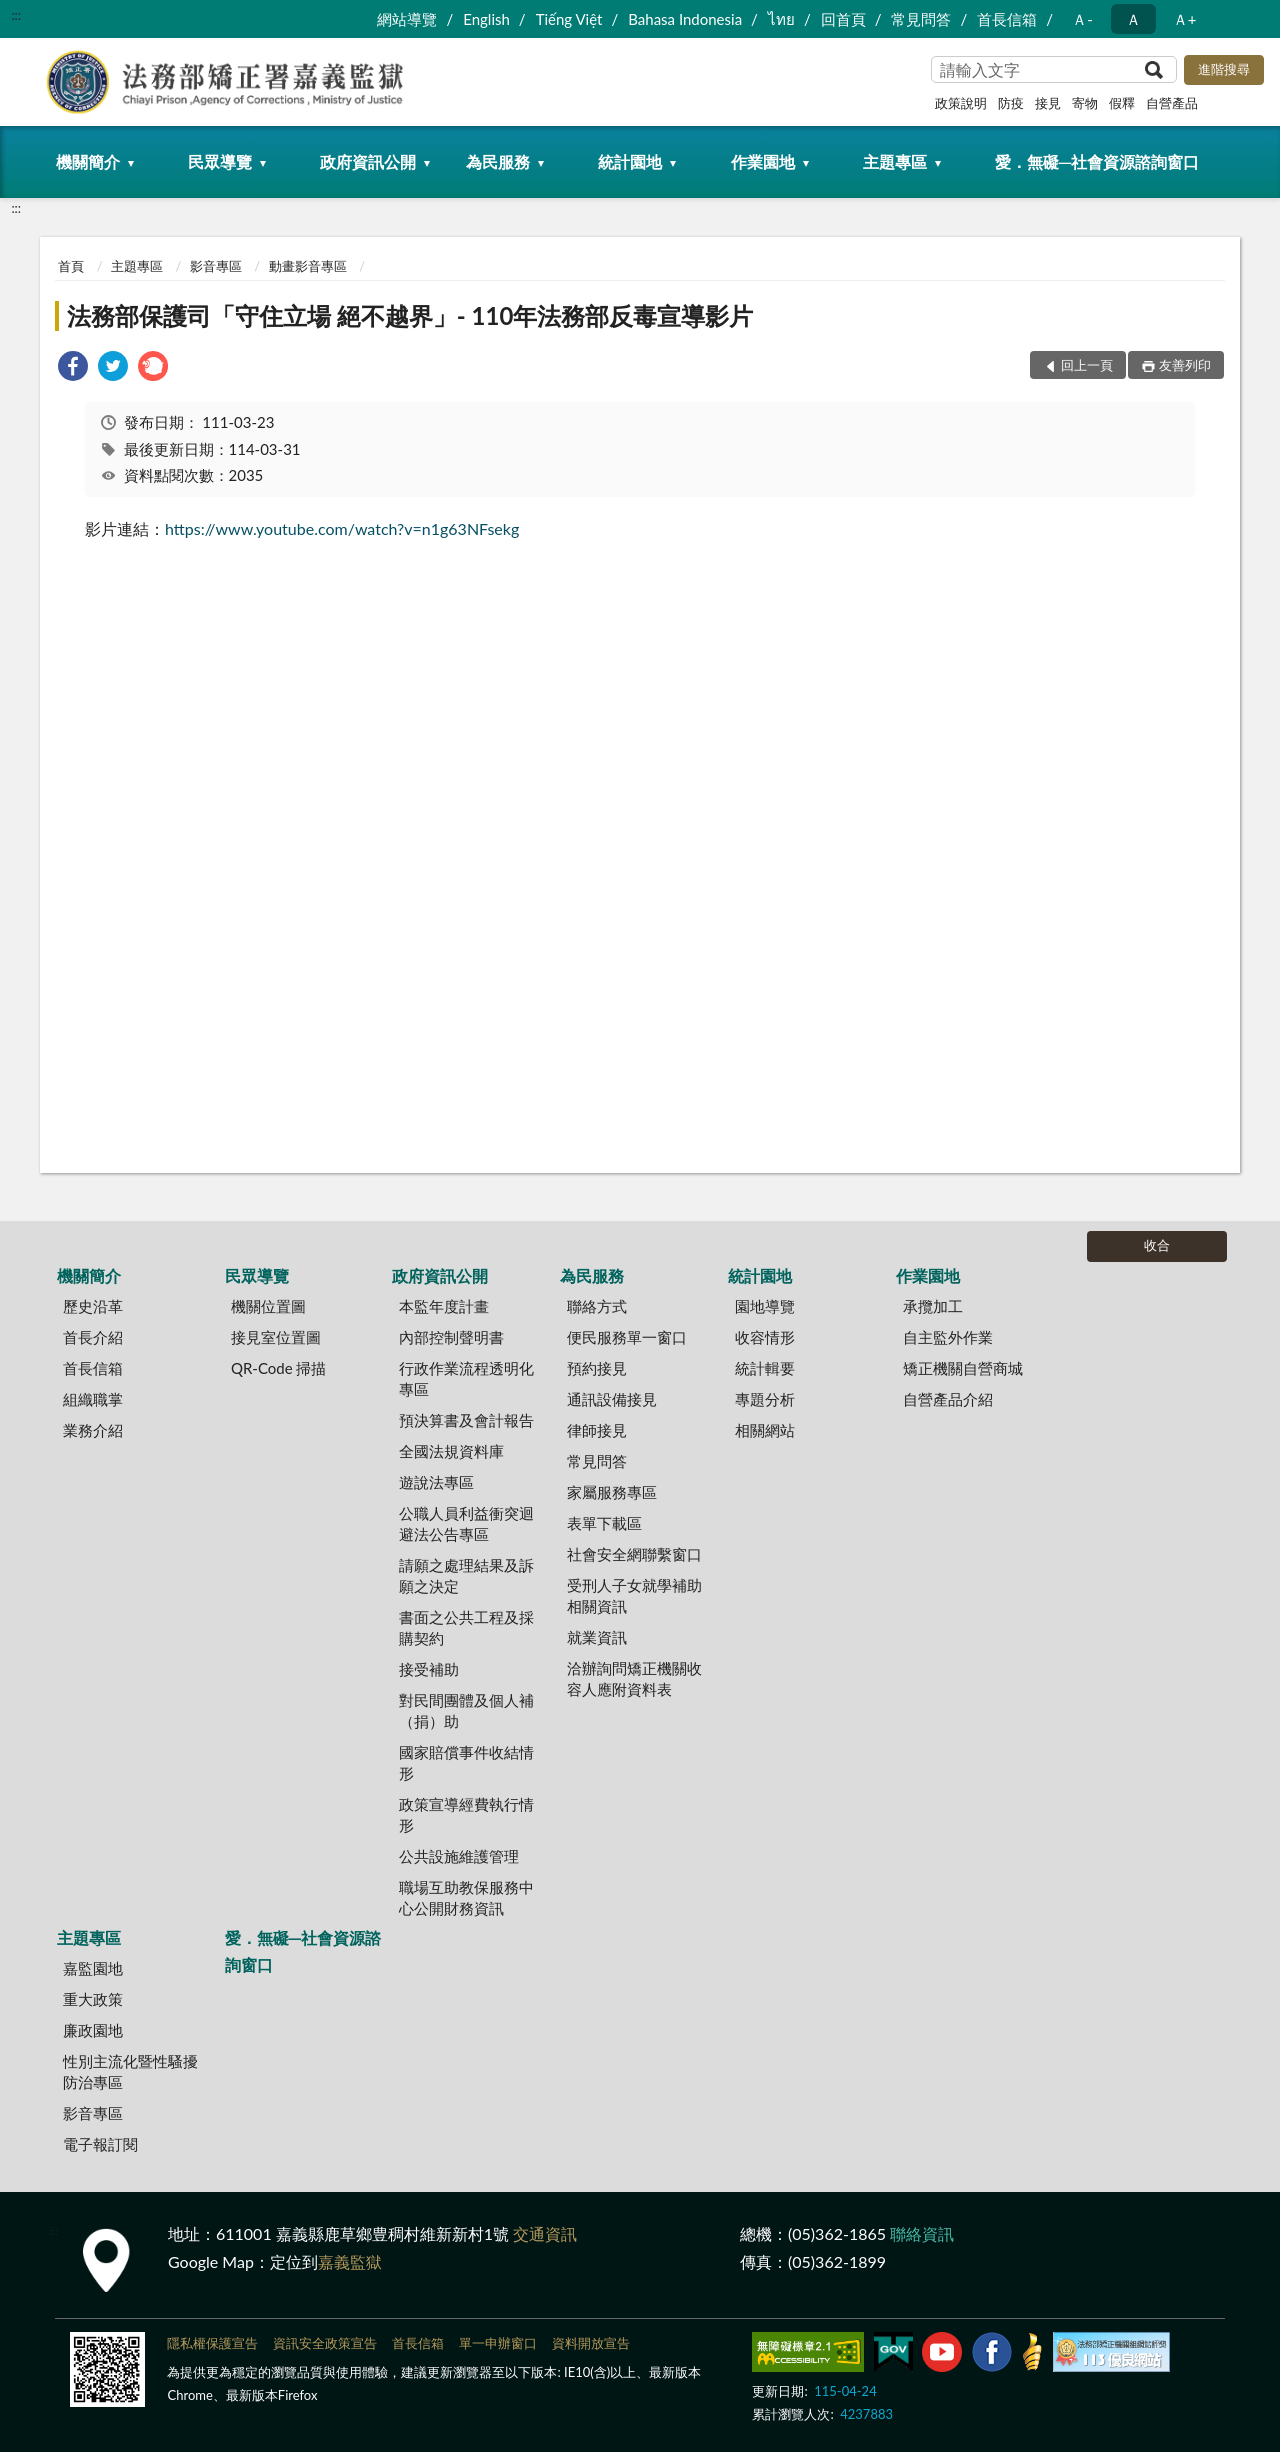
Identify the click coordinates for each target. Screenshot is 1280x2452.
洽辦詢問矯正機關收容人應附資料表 (634, 1678)
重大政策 (93, 1999)
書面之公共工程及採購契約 (466, 1627)
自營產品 (1172, 103)
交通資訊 (545, 2233)
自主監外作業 (948, 1337)
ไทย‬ (781, 19)
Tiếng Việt (569, 19)
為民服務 (498, 161)
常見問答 (921, 19)
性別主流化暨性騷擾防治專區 (130, 2071)
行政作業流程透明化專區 (466, 1378)
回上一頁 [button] (1087, 365)
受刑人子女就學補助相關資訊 (634, 1595)
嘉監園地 (93, 1968)
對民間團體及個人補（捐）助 (466, 1710)
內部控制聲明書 (451, 1337)
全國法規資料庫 (451, 1451)
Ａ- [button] (1082, 19)
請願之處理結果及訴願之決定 (466, 1575)
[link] (73, 368)
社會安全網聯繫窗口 (634, 1554)
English (486, 19)
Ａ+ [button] (1185, 19)
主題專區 (895, 161)
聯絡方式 (597, 1306)
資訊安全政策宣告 (325, 2343)
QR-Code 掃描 (279, 1368)
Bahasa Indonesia (685, 19)
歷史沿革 (93, 1306)
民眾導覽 (220, 161)
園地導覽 (765, 1306)
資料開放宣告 (591, 2343)
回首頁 (843, 19)
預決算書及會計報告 (466, 1420)
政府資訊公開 (368, 161)
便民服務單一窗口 (627, 1337)
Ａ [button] (1133, 19)
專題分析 (765, 1399)
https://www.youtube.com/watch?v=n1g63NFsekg (342, 528)
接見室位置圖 (276, 1337)
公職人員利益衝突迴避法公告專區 (466, 1523)
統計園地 (630, 161)
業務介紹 (93, 1430)
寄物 (1085, 103)
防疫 (1011, 103)
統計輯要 (765, 1368)
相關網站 (765, 1430)
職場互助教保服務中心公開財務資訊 (466, 1897)
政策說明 (961, 103)
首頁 (71, 266)
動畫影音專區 (308, 266)
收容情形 (765, 1337)
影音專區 (216, 266)
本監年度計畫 (444, 1306)
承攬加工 (933, 1306)
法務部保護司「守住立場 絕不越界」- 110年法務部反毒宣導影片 (410, 315)
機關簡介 (88, 161)
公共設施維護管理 (459, 1856)
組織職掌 (93, 1399)
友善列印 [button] (1185, 365)
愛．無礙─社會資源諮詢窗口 (1097, 161)
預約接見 (597, 1368)
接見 (1048, 103)
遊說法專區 (436, 1482)
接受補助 (429, 1669)
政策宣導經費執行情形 (466, 1814)
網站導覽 (407, 19)
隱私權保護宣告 (212, 2343)
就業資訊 (597, 1637)
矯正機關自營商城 (963, 1368)
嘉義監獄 (350, 2261)
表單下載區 (604, 1523)
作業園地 (763, 161)
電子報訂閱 (100, 2144)
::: (16, 15)
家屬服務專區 (612, 1492)
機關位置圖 (268, 1306)
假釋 (1122, 103)
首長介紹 (93, 1337)
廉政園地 (93, 2030)
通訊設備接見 (612, 1399)
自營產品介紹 (948, 1399)
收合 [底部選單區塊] (1157, 1245)
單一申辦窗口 (498, 2343)
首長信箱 (1007, 19)
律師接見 (597, 1430)
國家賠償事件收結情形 (466, 1762)
